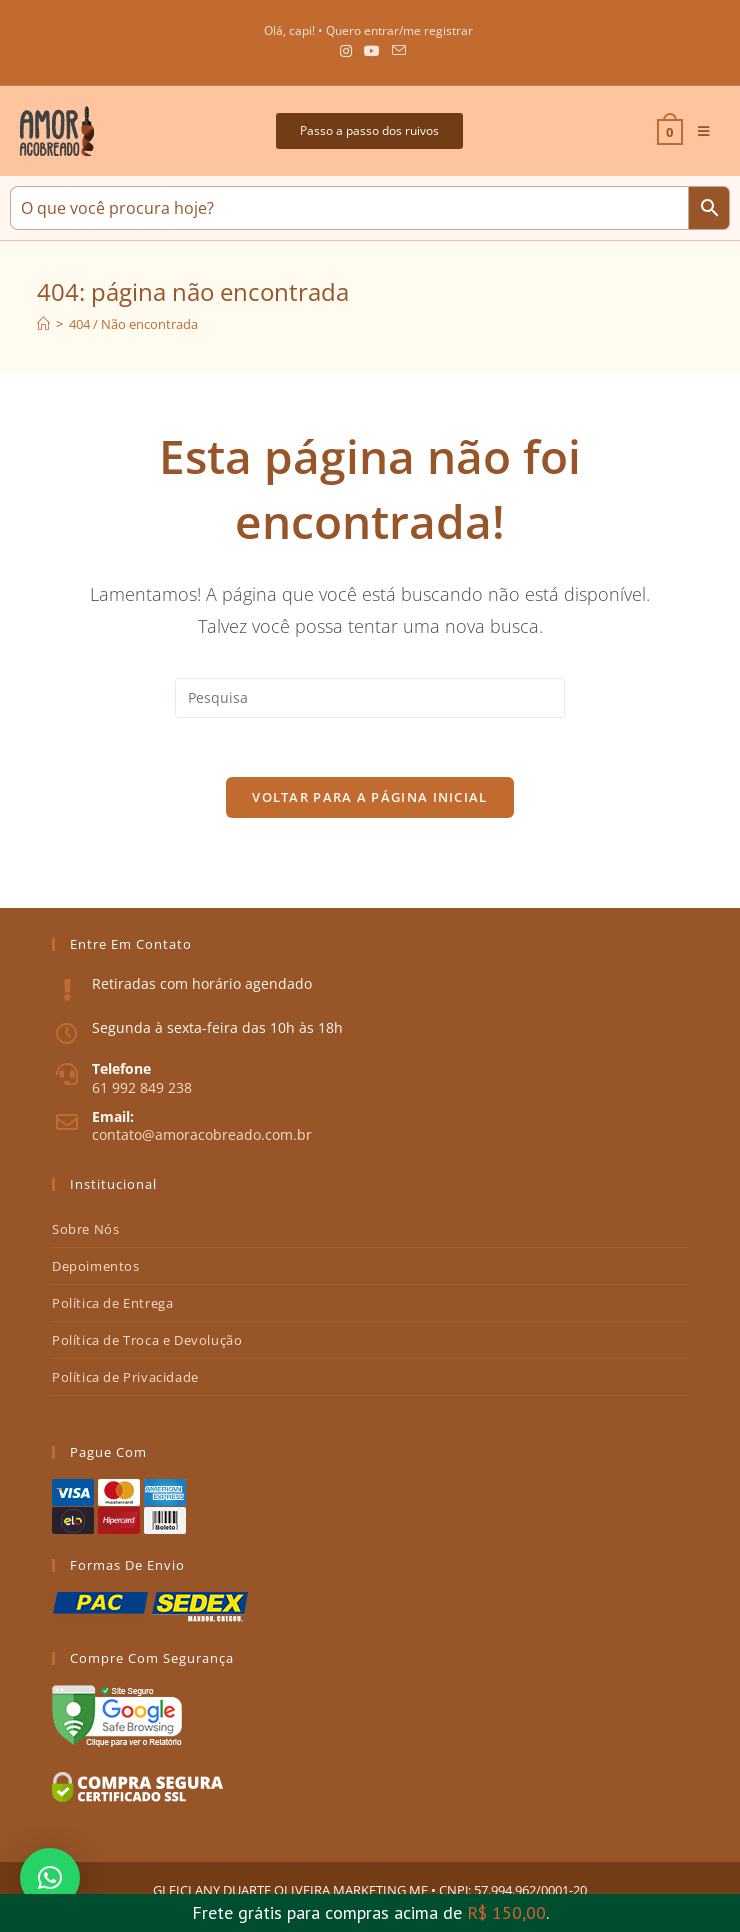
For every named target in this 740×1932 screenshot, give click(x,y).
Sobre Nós (85, 1229)
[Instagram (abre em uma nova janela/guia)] (346, 51)
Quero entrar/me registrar (399, 30)
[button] (369, 131)
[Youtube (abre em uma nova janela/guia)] (372, 51)
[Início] (43, 324)
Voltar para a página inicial (369, 798)
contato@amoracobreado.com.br (202, 1135)
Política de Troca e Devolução (147, 1340)
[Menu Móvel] (696, 131)
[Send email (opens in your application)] (396, 51)
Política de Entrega (112, 1303)
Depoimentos (96, 1266)
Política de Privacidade (125, 1377)
